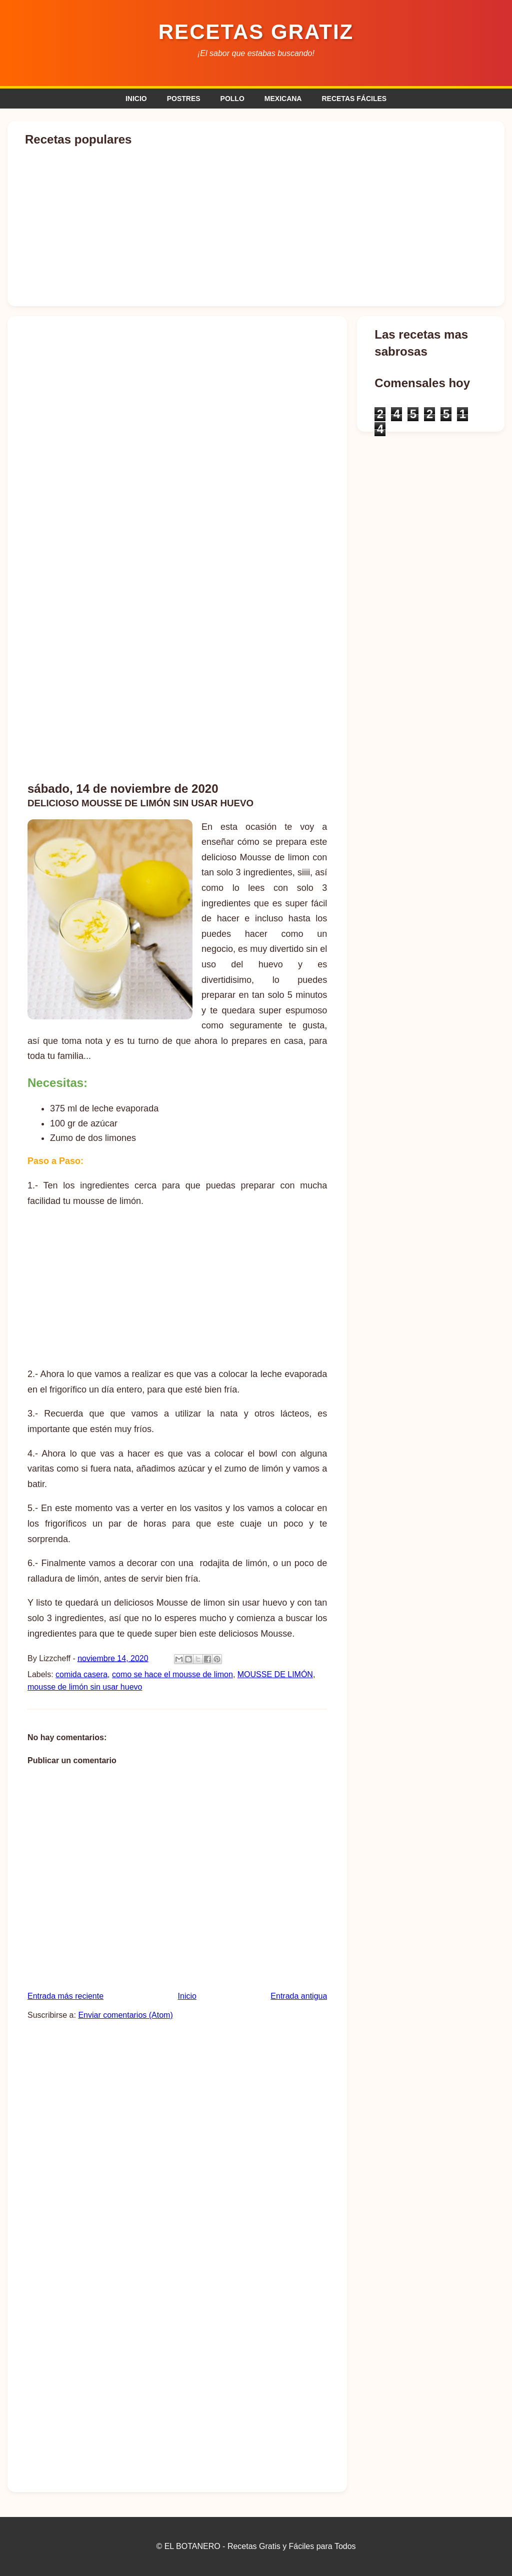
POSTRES (183, 99)
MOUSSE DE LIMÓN (275, 1674)
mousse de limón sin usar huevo (85, 1687)
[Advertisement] (256, 695)
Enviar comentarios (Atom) (125, 2015)
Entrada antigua (298, 1996)
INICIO (136, 99)
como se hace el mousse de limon (172, 1674)
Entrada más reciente (66, 1996)
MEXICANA (283, 99)
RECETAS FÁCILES (354, 99)
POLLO (232, 99)
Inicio (187, 1996)
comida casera (82, 1674)
